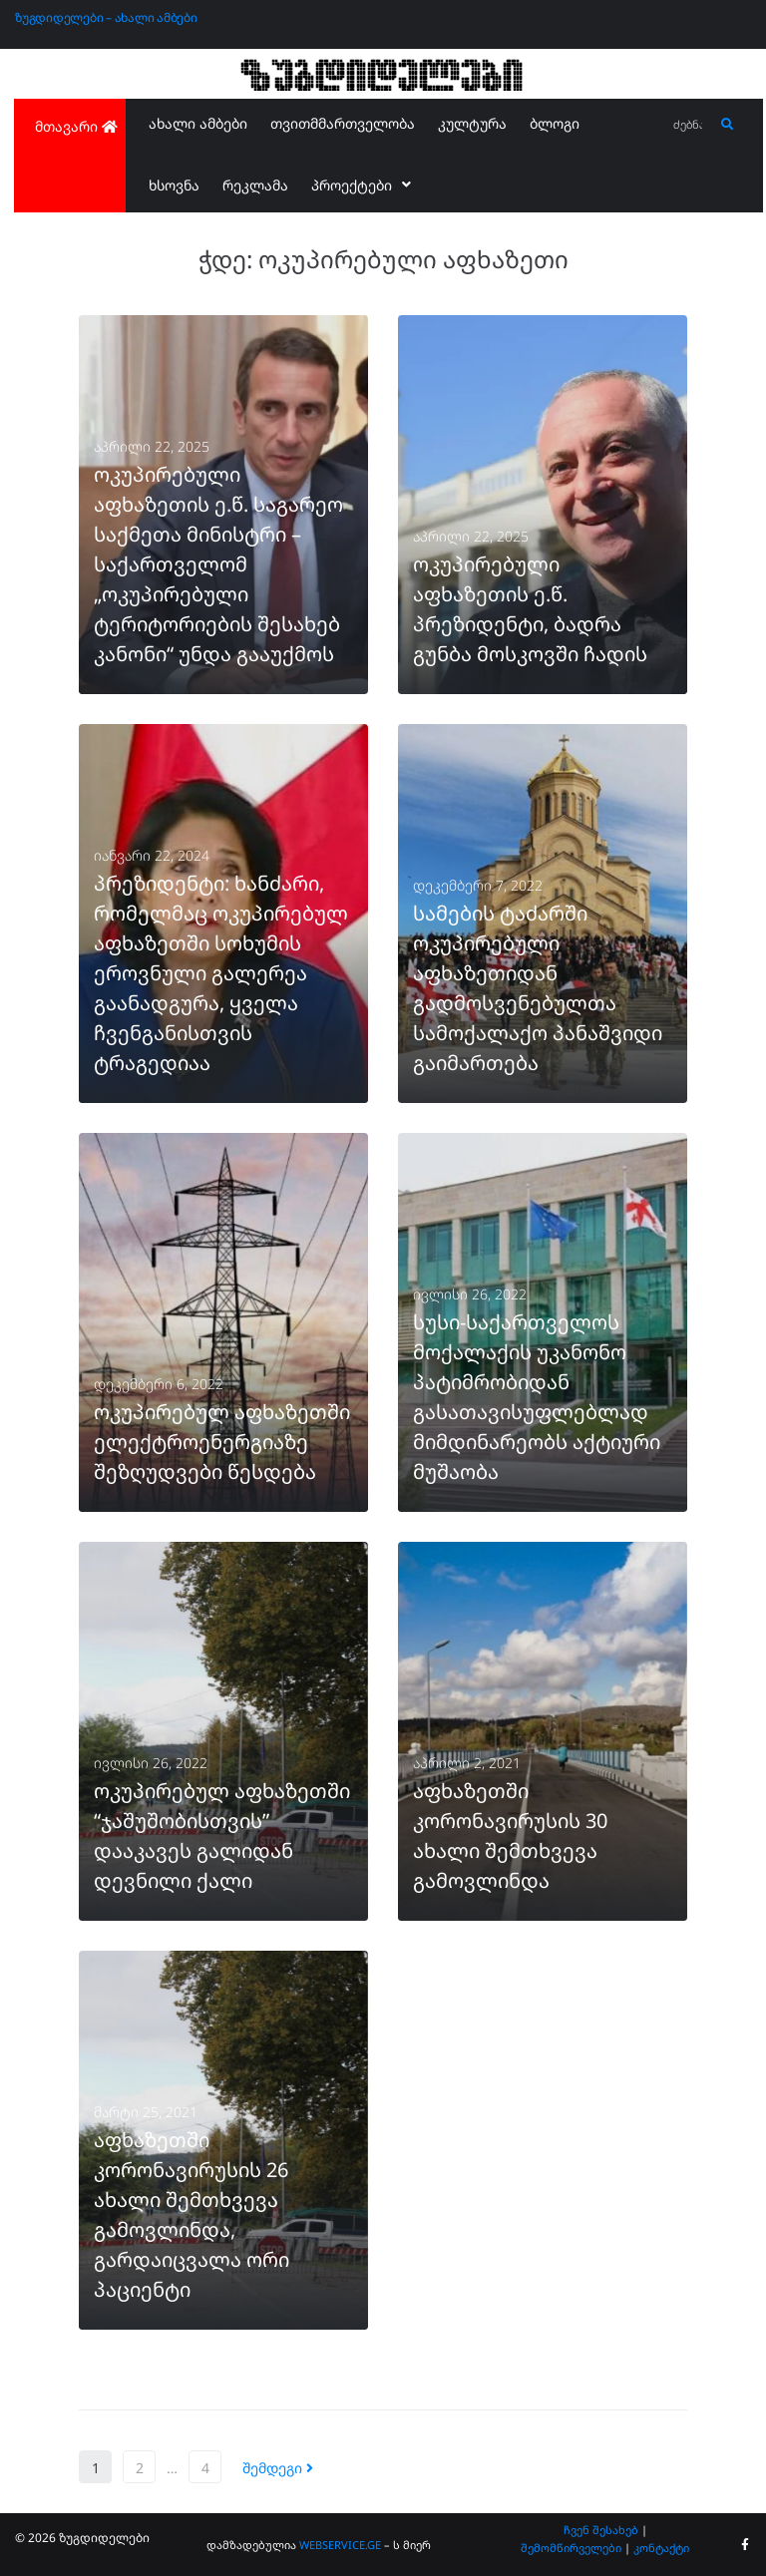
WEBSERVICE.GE (340, 2544)
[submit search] (727, 125)
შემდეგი (277, 2467)
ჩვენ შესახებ (601, 2529)
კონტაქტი (661, 2547)
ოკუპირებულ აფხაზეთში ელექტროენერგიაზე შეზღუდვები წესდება (222, 1441)
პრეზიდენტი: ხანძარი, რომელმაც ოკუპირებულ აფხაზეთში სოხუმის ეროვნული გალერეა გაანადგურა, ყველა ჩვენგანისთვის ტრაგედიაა (221, 973)
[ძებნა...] (688, 125)
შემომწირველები (571, 2547)
